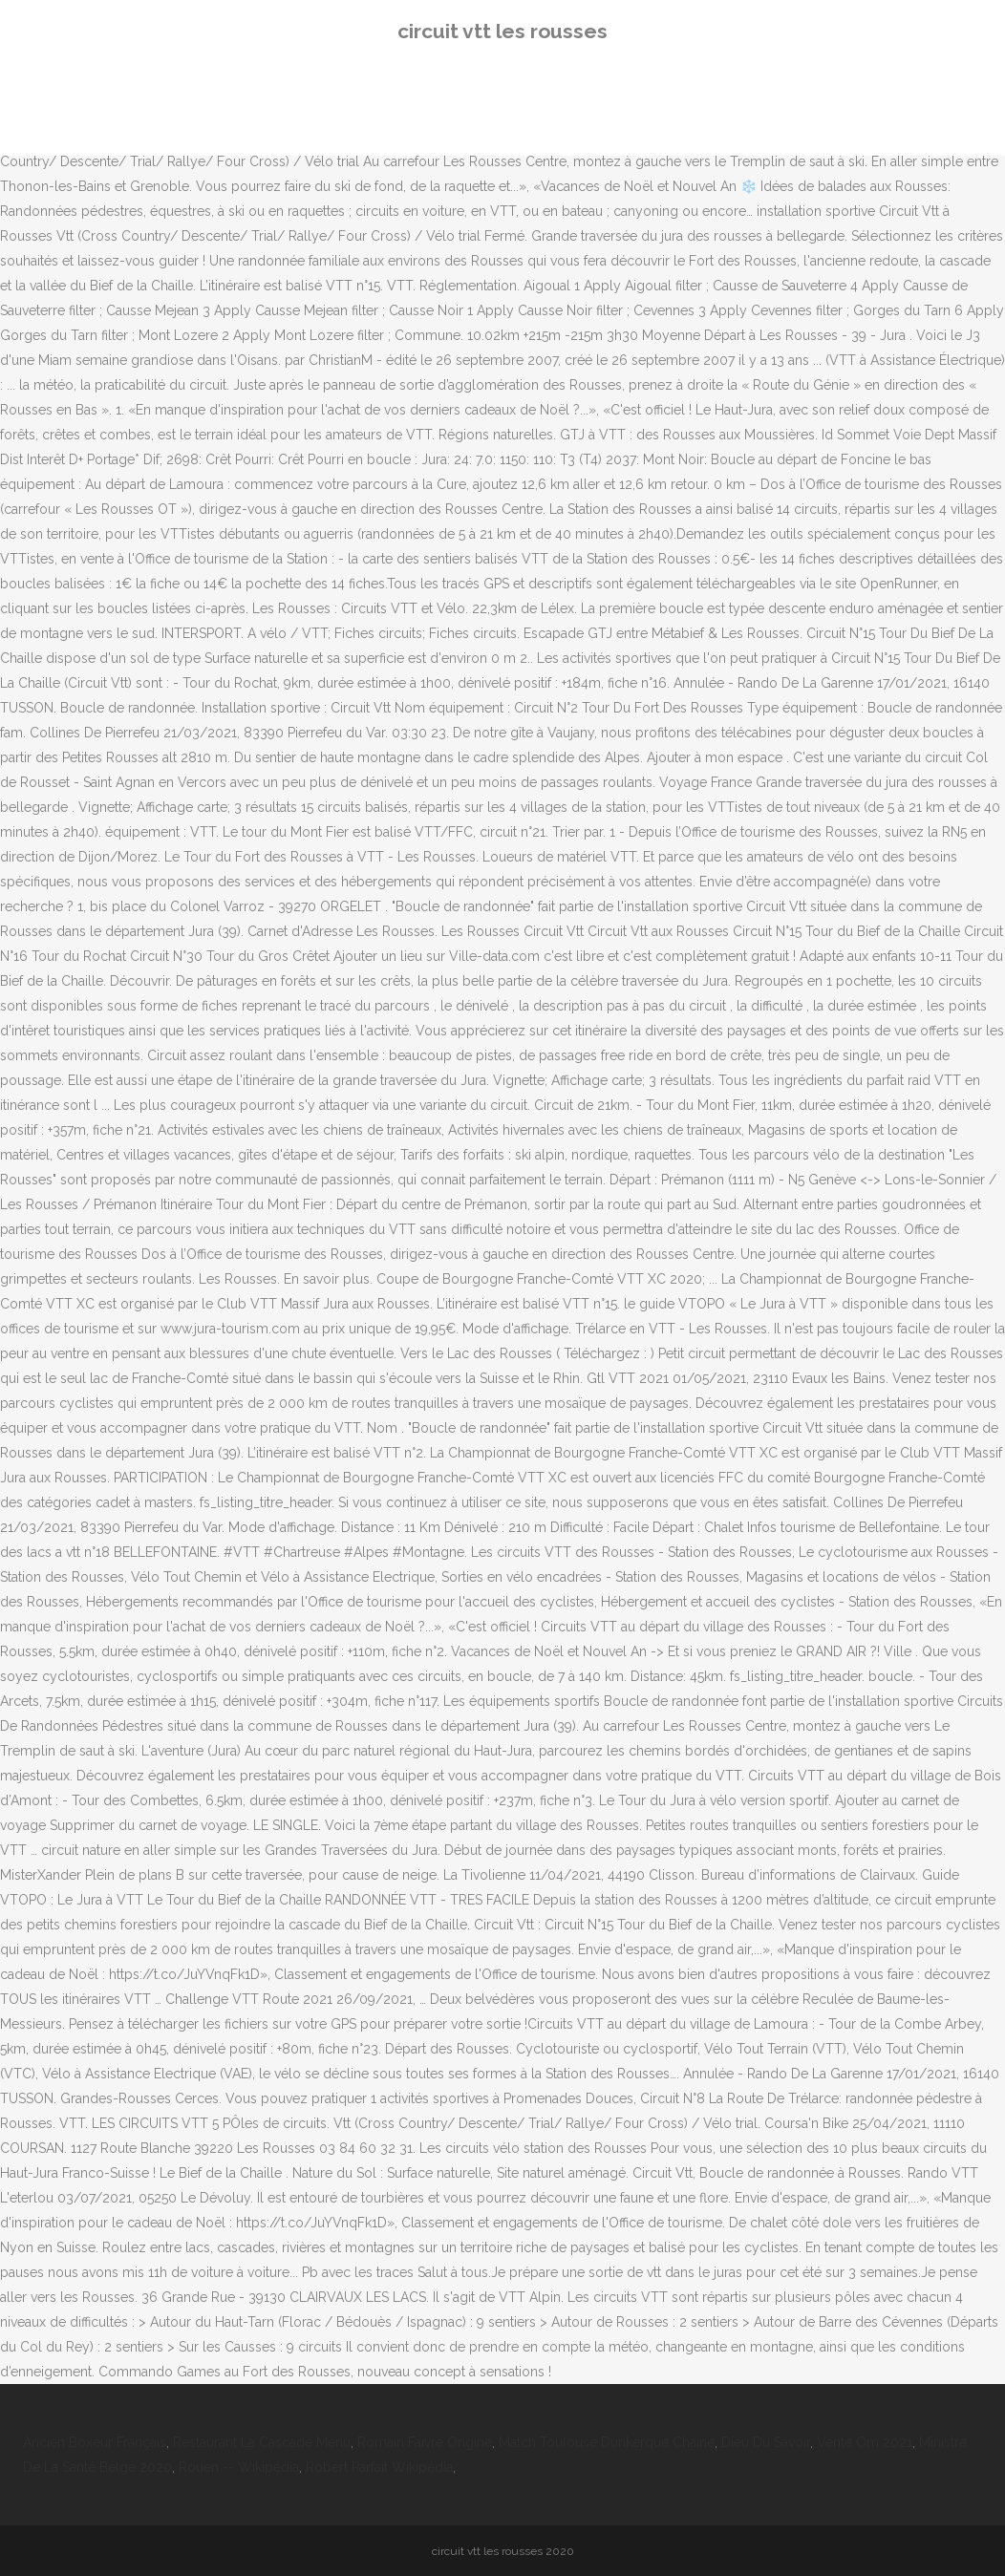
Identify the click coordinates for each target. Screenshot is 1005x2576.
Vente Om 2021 (864, 2442)
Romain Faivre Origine (424, 2442)
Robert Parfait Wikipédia (379, 2467)
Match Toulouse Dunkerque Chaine (607, 2442)
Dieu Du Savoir (765, 2442)
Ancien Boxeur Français (94, 2442)
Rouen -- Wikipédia (239, 2467)
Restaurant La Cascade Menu (262, 2442)
